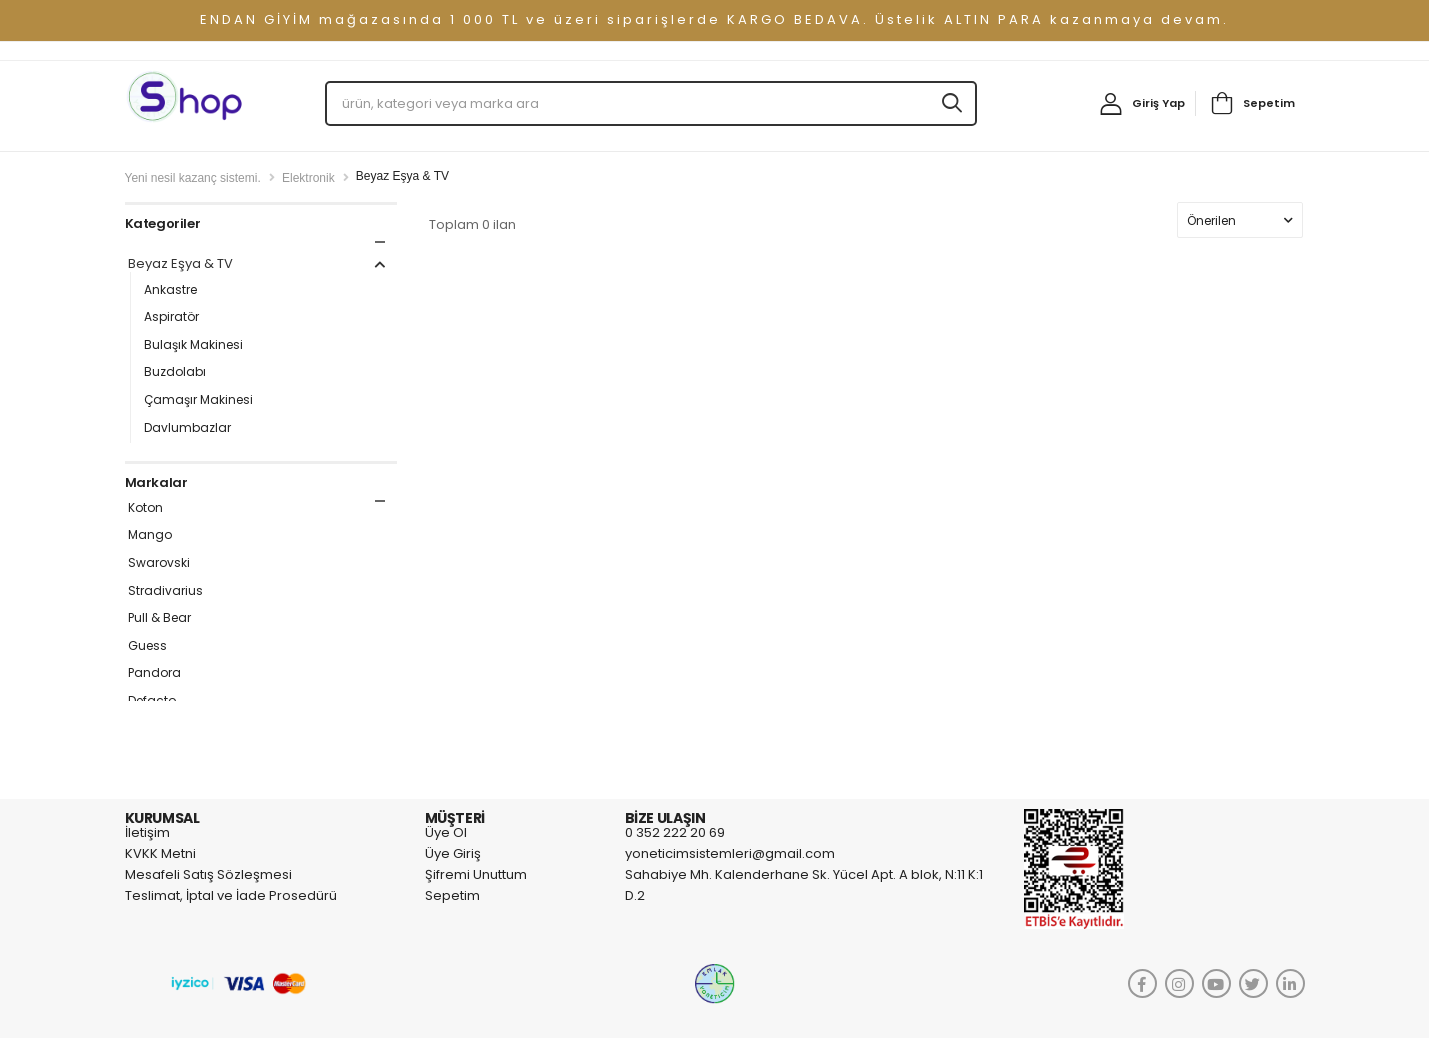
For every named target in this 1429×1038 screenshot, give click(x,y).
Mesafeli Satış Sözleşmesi (208, 874)
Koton (145, 508)
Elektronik (308, 178)
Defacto (152, 701)
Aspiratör (171, 317)
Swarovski (159, 563)
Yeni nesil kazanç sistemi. (193, 178)
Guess (147, 646)
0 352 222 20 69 (675, 832)
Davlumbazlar (187, 428)
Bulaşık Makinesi (193, 345)
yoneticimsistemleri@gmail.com (730, 853)
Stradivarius (165, 591)
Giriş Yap (1158, 103)
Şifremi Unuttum (476, 874)
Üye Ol (446, 832)
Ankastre (170, 290)
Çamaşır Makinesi (198, 400)
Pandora (154, 673)
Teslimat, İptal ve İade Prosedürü (231, 895)
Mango (150, 535)
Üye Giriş (453, 853)
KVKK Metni (160, 853)
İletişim (147, 832)
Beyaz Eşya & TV (259, 264)
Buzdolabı (175, 372)
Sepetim (1269, 103)
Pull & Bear (159, 618)
